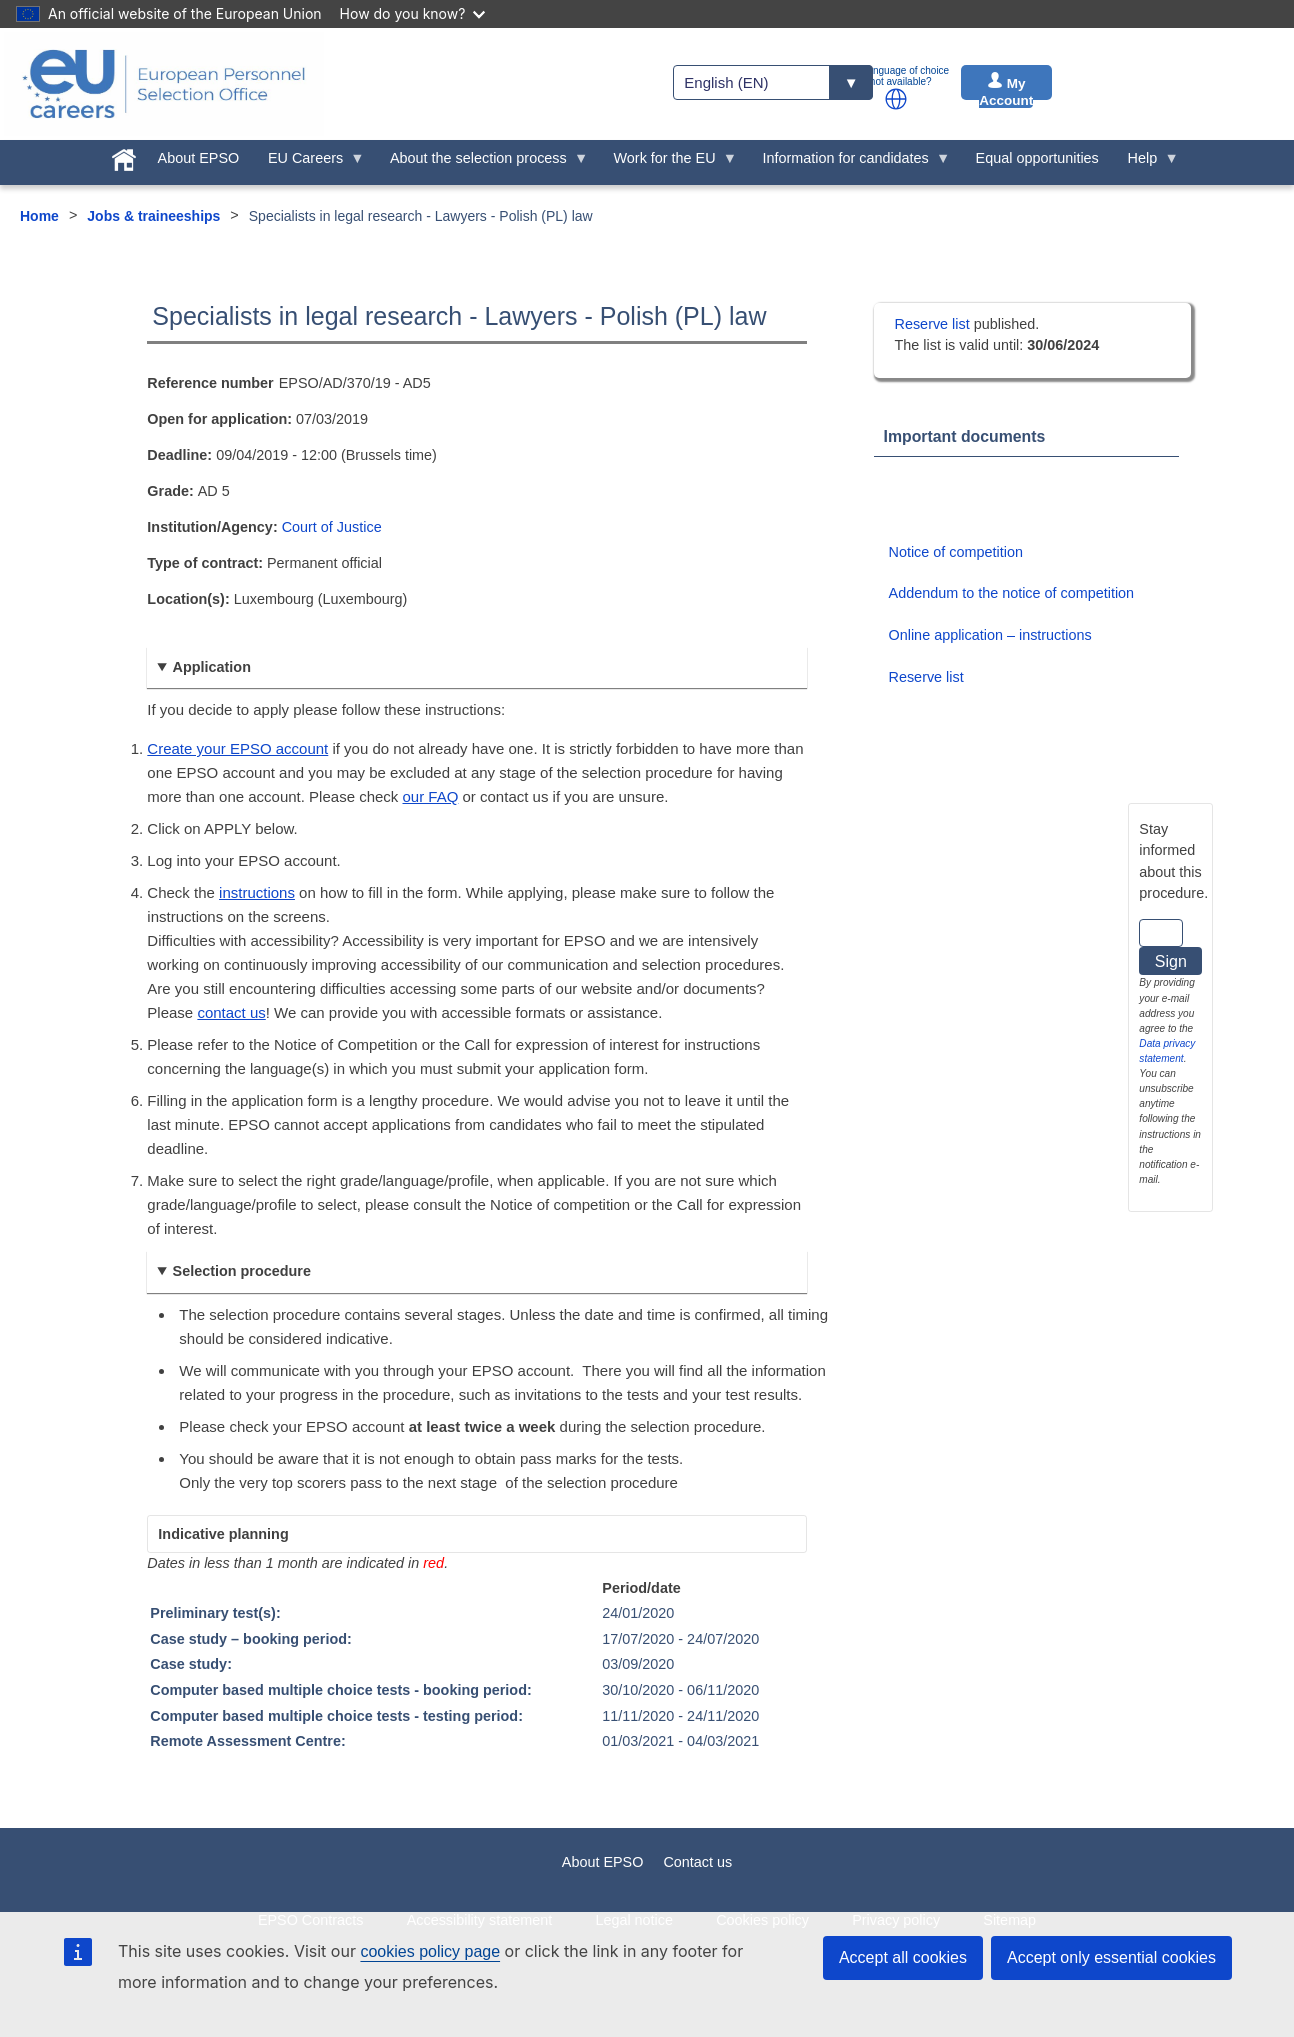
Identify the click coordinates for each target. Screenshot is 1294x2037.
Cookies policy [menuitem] (762, 1920)
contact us (231, 1012)
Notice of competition (956, 552)
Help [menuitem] (1146, 163)
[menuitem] (123, 156)
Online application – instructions (990, 635)
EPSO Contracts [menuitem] (311, 1920)
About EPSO (603, 1862)
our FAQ (431, 796)
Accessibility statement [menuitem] (480, 1920)
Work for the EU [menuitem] (668, 163)
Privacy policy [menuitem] (896, 1920)
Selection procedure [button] (242, 1271)
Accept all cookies (903, 1957)
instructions (257, 892)
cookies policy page (430, 1951)
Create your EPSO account (237, 748)
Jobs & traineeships (153, 216)
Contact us (697, 1862)
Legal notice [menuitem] (634, 1920)
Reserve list (934, 324)
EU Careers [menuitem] (309, 163)
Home (39, 216)
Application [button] (212, 667)
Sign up (1171, 964)
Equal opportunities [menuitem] (1037, 158)
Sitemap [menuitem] (1009, 1920)
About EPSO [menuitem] (199, 158)
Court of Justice (332, 527)
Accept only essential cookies (1111, 1957)
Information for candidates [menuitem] (849, 163)
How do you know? (413, 13)
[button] (896, 99)
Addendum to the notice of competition (1012, 593)
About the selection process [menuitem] (482, 163)
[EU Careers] (164, 84)
